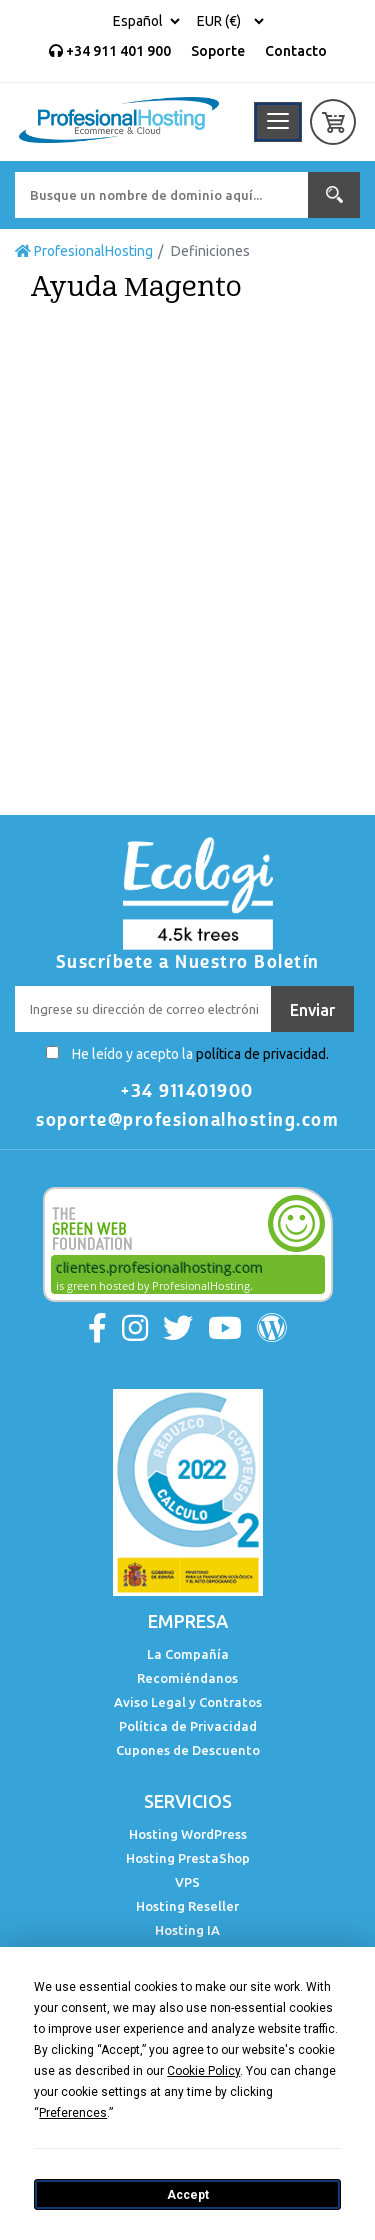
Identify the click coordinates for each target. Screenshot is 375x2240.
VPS (187, 1882)
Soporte (218, 51)
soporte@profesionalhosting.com (187, 1120)
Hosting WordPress (188, 1834)
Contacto (296, 51)
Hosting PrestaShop (188, 1858)
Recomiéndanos (187, 1678)
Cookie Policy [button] (203, 2071)
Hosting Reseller (187, 1906)
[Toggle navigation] (278, 122)
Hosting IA (187, 1930)
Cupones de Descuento (188, 1750)
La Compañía (188, 1654)
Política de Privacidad (188, 1726)
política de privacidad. (262, 1054)
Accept (188, 2195)
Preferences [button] (73, 2113)
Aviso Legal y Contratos (188, 1702)
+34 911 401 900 (110, 51)
